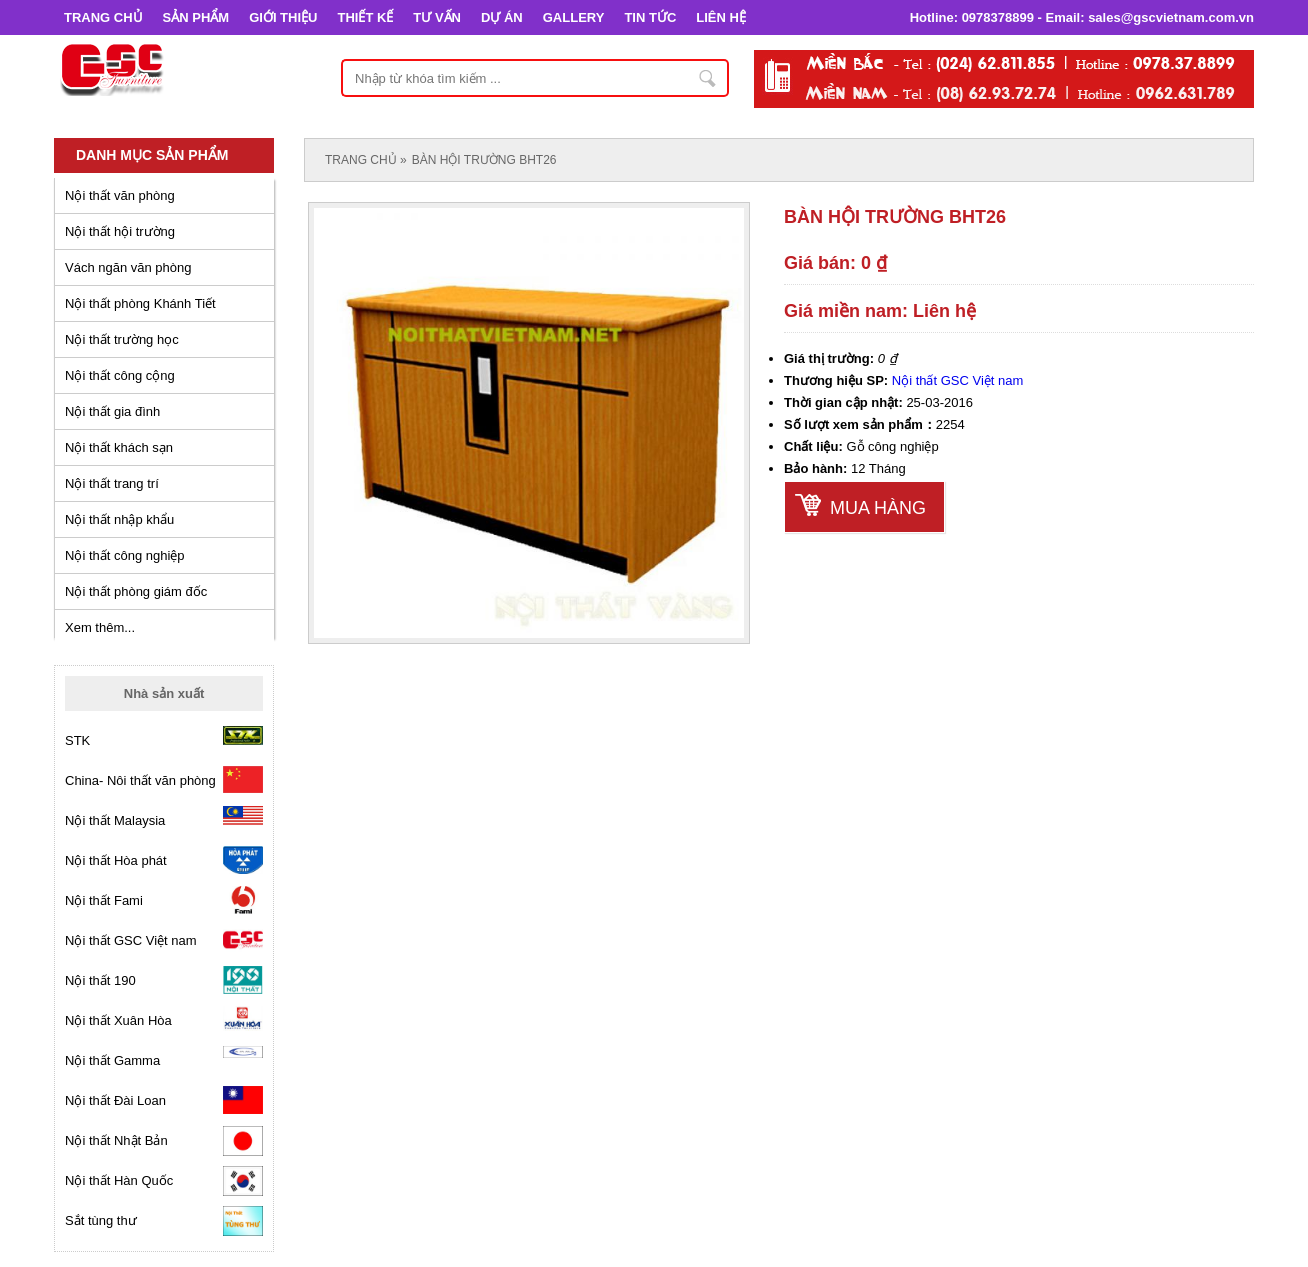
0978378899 (998, 17)
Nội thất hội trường (120, 231)
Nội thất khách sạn (119, 447)
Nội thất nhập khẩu (119, 519)
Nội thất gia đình (112, 411)
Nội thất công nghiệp (125, 555)
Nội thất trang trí (112, 483)
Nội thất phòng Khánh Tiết (140, 303)
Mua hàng (878, 508)
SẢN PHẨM (196, 17)
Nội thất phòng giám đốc (136, 591)
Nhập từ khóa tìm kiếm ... (708, 78)
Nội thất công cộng (120, 375)
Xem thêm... (100, 627)
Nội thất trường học (122, 339)
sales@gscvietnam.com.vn (1171, 17)
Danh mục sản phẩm (152, 155)
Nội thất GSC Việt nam (958, 380)
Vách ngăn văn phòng (128, 267)
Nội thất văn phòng (120, 195)
